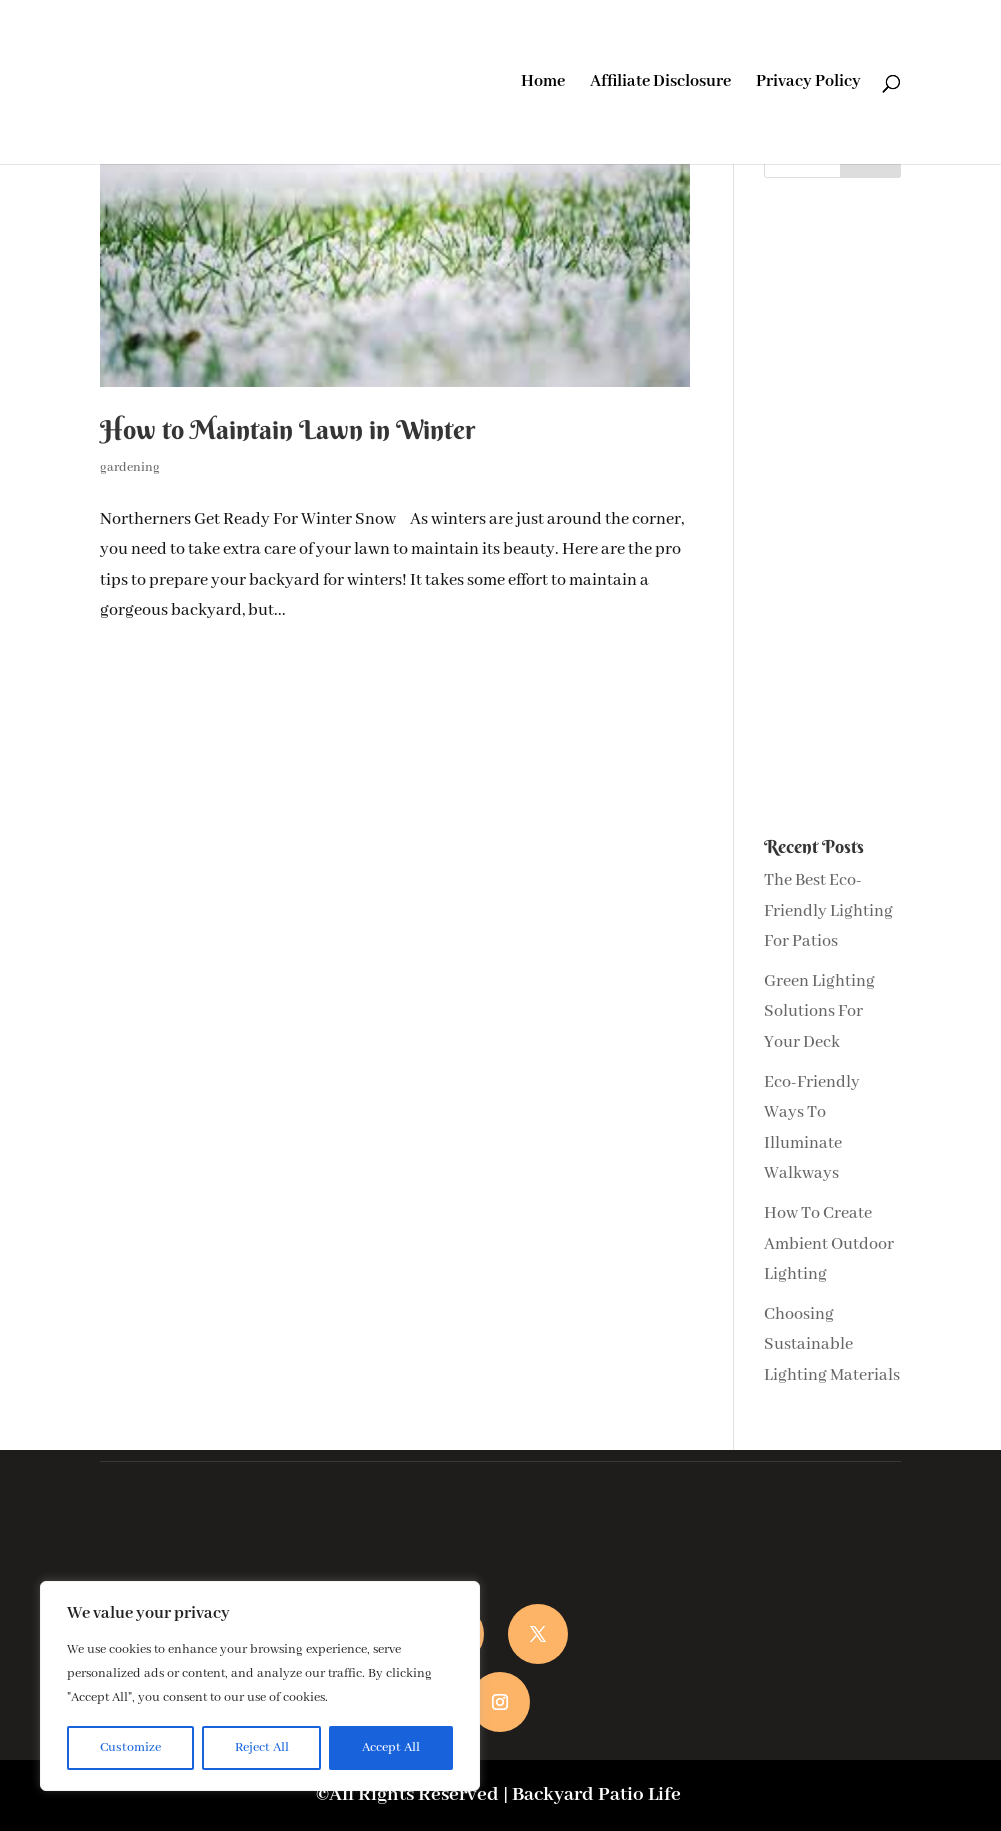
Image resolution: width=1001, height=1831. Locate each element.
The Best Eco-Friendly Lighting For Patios (828, 911)
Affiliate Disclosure (660, 83)
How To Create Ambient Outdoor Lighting (829, 1244)
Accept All (391, 1747)
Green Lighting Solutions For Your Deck (819, 1012)
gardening (130, 467)
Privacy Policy (808, 83)
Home (543, 83)
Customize (130, 1747)
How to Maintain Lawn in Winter (287, 430)
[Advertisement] (832, 508)
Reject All (262, 1747)
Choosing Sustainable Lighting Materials (832, 1345)
